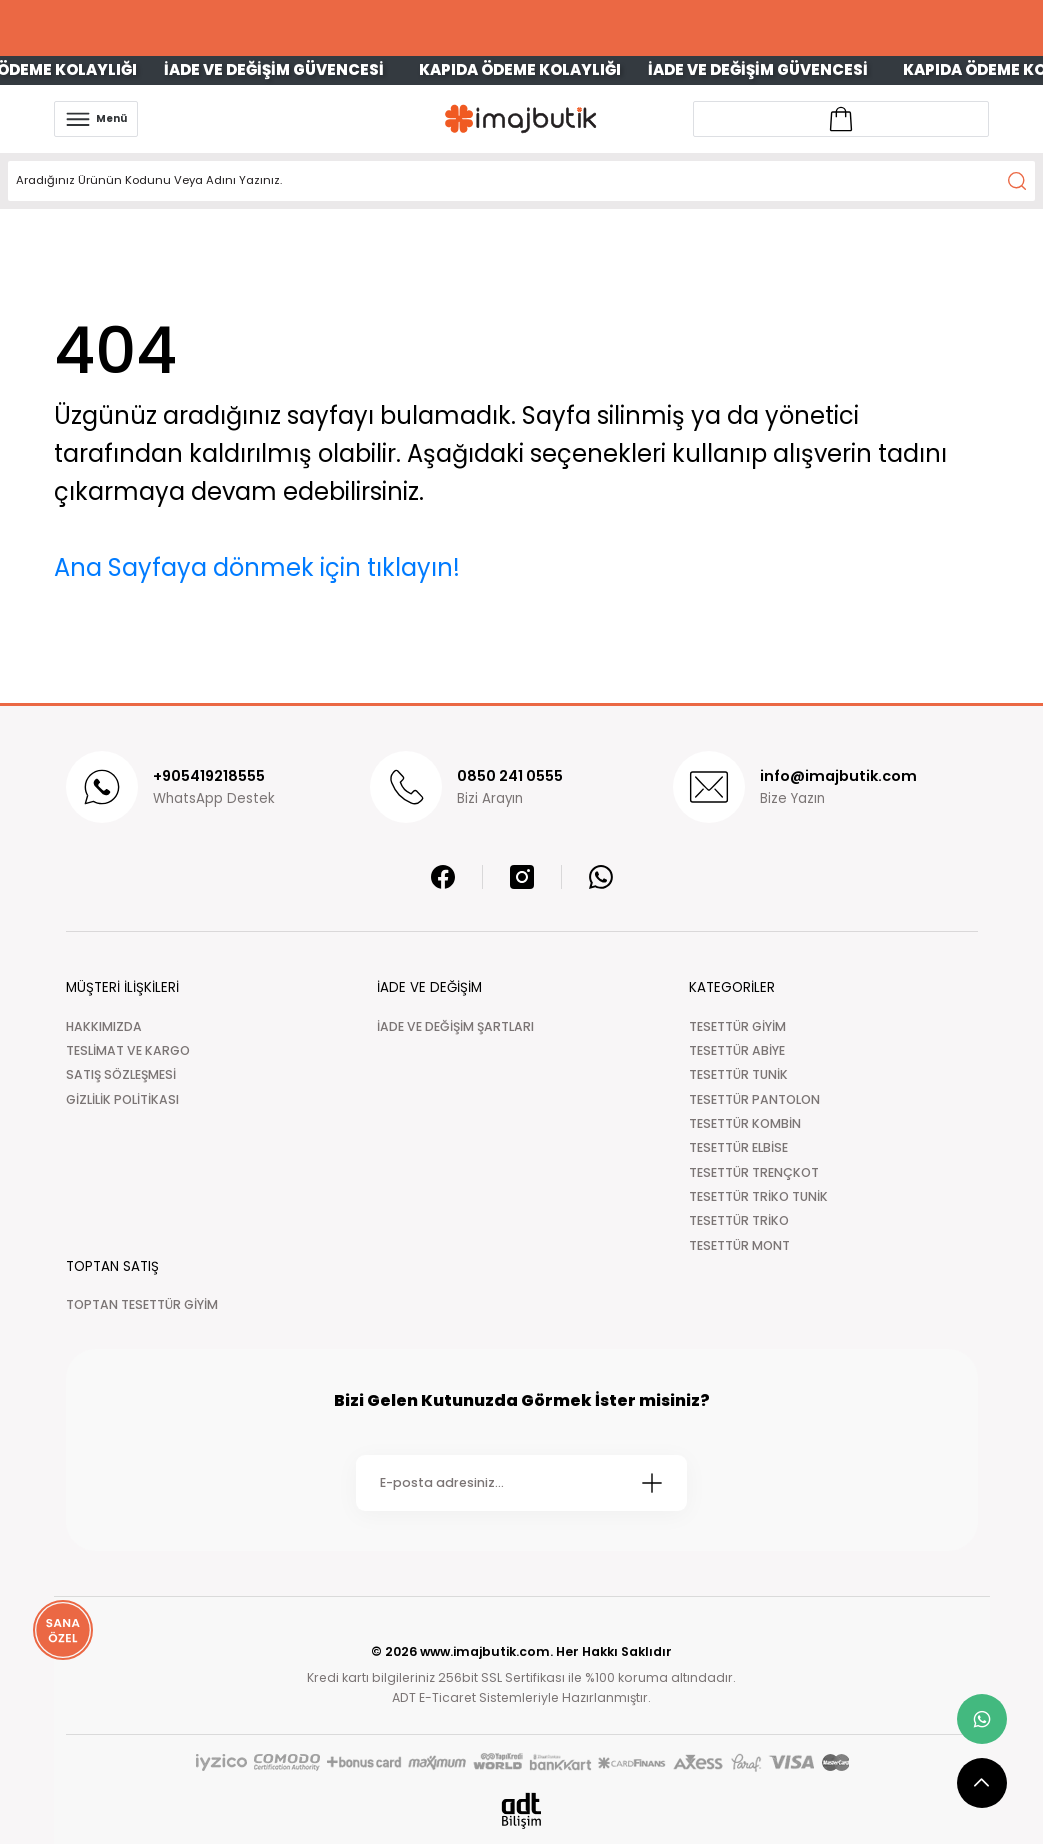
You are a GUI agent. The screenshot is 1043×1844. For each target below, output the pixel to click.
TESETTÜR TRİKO (739, 1220)
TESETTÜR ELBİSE (738, 1147)
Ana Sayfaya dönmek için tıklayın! (257, 567)
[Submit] (652, 1483)
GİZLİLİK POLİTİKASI (122, 1099)
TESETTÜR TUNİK (738, 1074)
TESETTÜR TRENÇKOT (754, 1172)
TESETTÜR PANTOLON (754, 1099)
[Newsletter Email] (521, 1483)
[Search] (521, 181)
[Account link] (841, 119)
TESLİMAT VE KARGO (128, 1050)
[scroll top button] (982, 1783)
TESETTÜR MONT (739, 1245)
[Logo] (521, 118)
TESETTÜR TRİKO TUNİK (758, 1196)
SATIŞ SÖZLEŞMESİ (121, 1074)
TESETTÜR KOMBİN (745, 1123)
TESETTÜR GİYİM (737, 1026)
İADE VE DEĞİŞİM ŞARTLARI (455, 1026)
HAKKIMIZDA (104, 1026)
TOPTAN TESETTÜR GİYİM (142, 1304)
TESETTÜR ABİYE (737, 1050)
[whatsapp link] (982, 1719)
